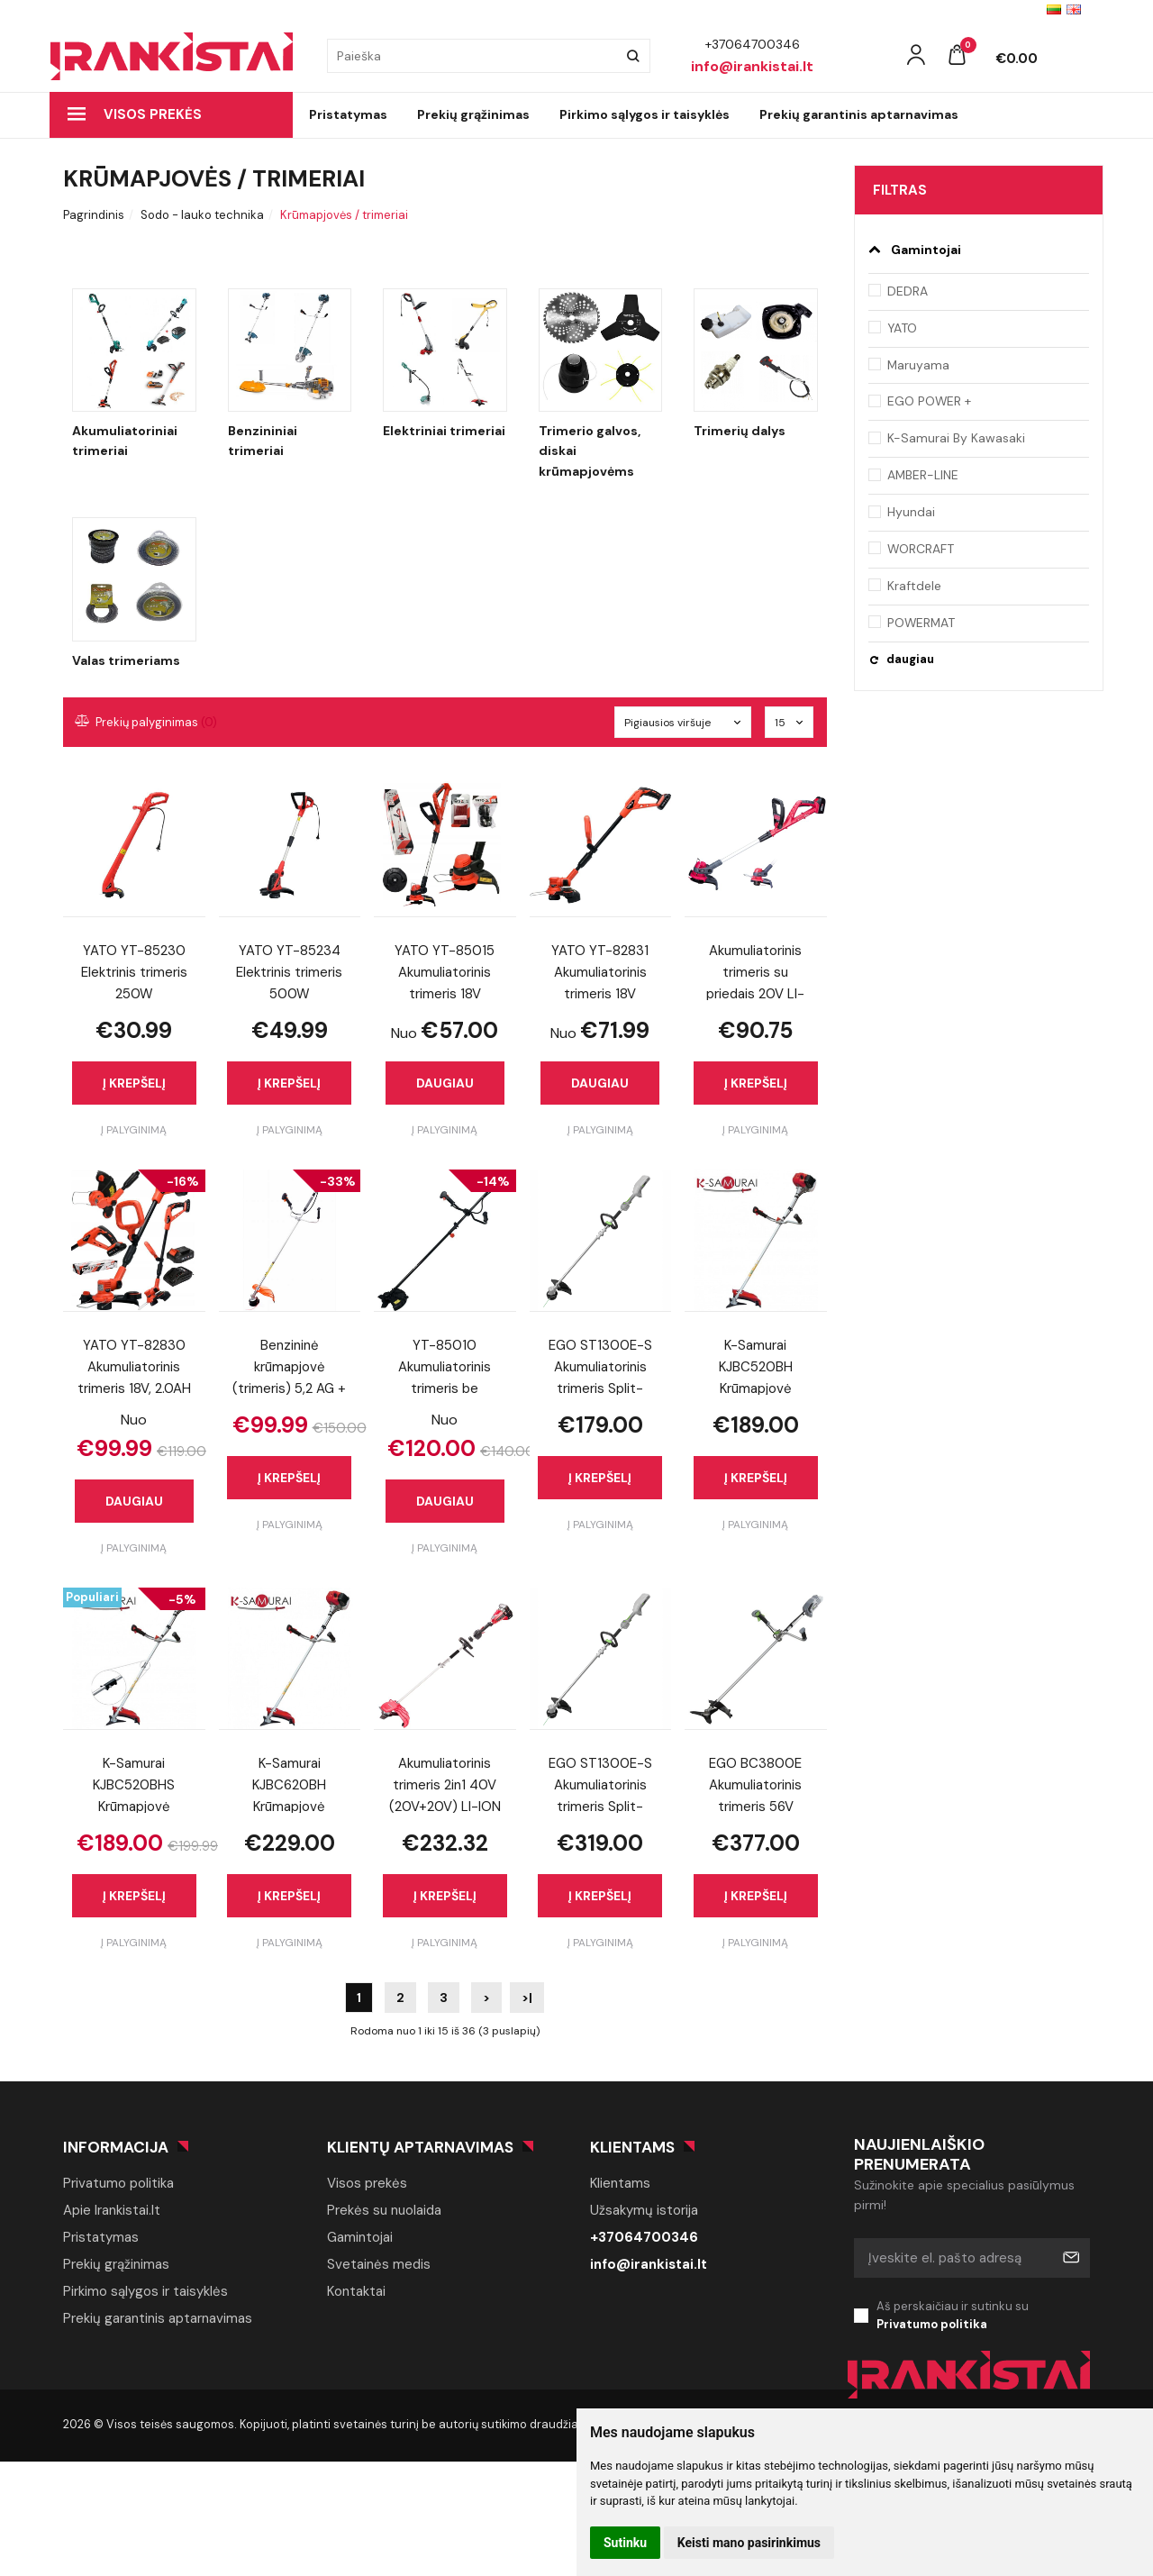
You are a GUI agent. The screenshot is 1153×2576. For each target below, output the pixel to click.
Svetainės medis (379, 2264)
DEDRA (907, 291)
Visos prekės (135, 114)
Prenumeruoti (1070, 2258)
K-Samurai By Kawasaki (956, 438)
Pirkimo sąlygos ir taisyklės (644, 114)
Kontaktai (356, 2291)
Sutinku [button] (625, 2542)
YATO (902, 328)
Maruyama (918, 365)
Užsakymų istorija (644, 2210)
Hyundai (911, 512)
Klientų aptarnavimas (420, 2147)
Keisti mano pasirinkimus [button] (749, 2542)
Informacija (115, 2147)
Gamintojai (360, 2237)
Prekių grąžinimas (473, 114)
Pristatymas (348, 114)
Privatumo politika (118, 2183)
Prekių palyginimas (147, 722)
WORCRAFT (920, 549)
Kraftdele (914, 586)
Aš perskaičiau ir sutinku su (983, 2316)
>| (527, 1997)
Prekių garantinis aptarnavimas (858, 114)
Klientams (632, 2147)
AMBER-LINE (922, 475)
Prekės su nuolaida (384, 2210)
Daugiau (445, 1083)
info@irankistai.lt (648, 2264)
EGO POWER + (929, 401)
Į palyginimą (134, 1130)
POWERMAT (921, 622)
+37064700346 (644, 2237)
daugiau (910, 659)
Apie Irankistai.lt (111, 2210)
